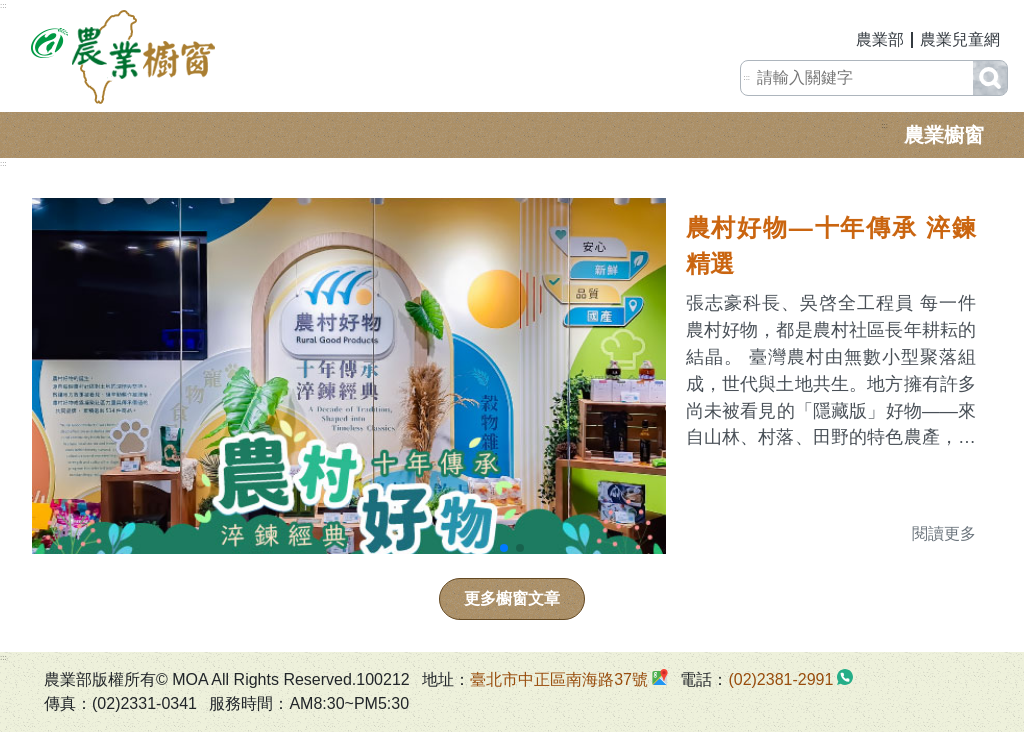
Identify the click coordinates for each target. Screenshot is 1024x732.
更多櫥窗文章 (512, 598)
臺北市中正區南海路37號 (559, 679)
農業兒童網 (960, 39)
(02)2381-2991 (780, 679)
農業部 (880, 39)
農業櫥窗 (944, 135)
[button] (504, 548)
